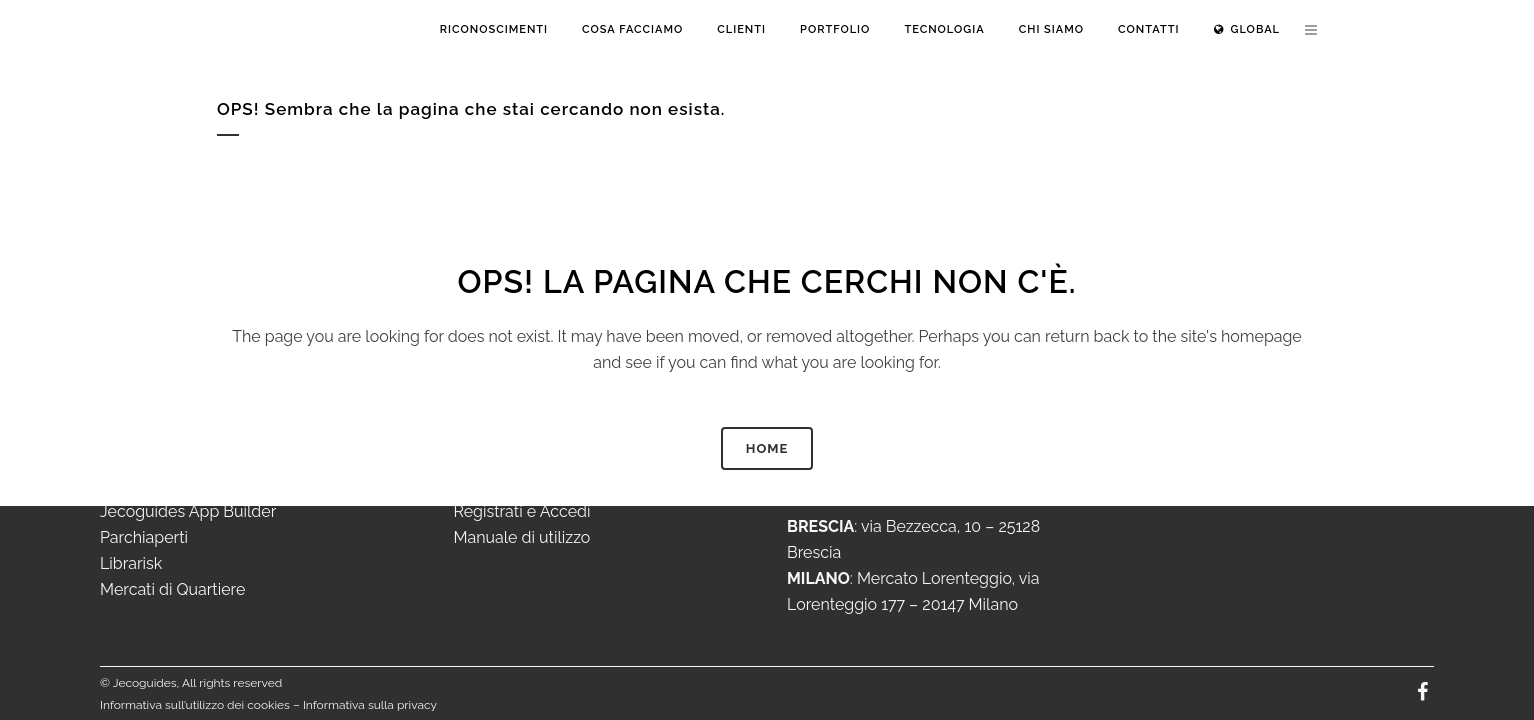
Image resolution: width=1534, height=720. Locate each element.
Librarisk (131, 563)
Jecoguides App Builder (188, 511)
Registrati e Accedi (522, 511)
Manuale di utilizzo (522, 537)
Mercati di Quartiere (172, 589)
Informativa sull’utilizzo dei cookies (195, 705)
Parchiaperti (144, 537)
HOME (767, 448)
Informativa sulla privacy (370, 705)
